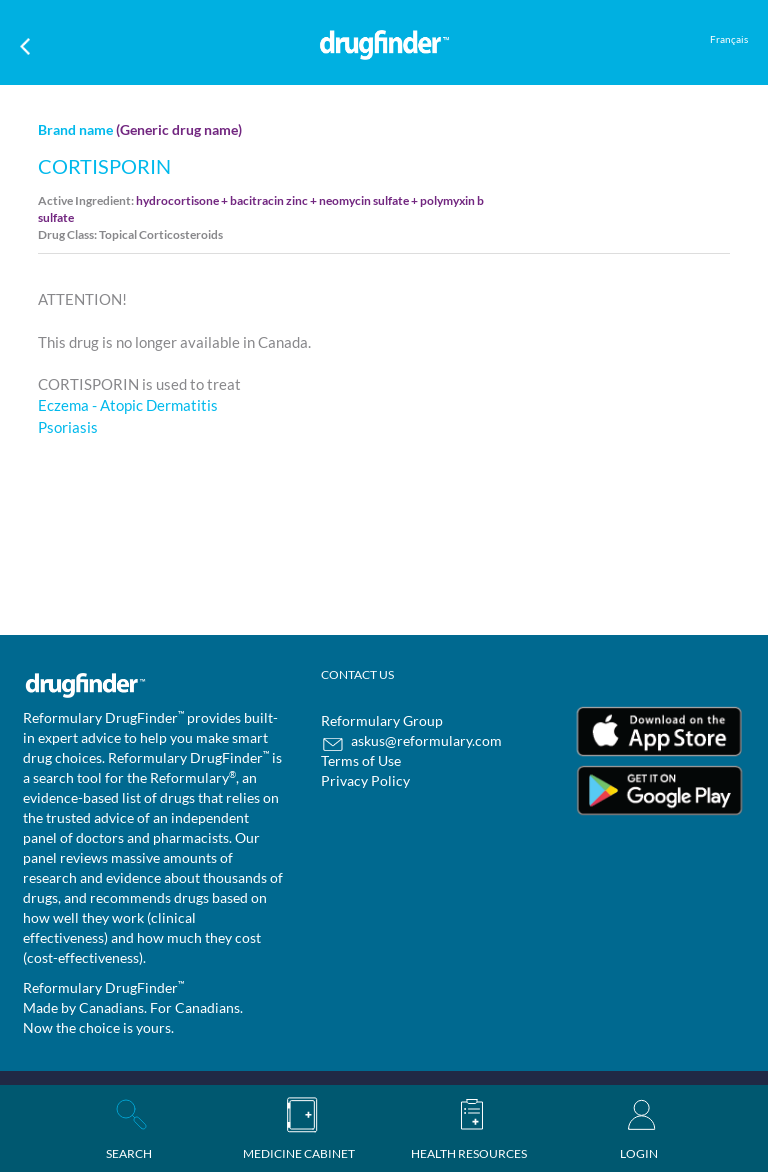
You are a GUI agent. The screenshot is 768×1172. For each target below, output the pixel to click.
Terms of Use (361, 760)
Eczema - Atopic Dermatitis (128, 405)
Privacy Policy (365, 780)
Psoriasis (68, 427)
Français (729, 39)
